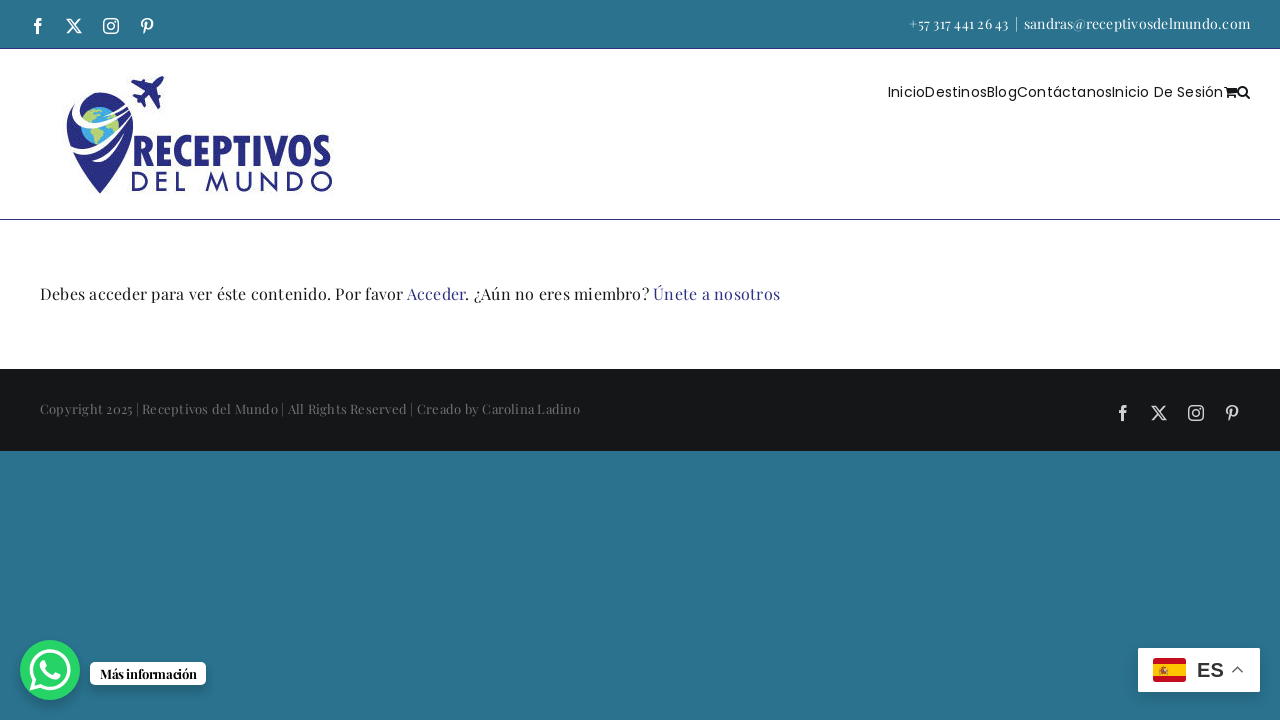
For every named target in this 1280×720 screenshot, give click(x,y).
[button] (1243, 91)
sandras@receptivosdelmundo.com (1137, 23)
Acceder (436, 293)
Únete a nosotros (716, 293)
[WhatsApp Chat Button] (50, 670)
